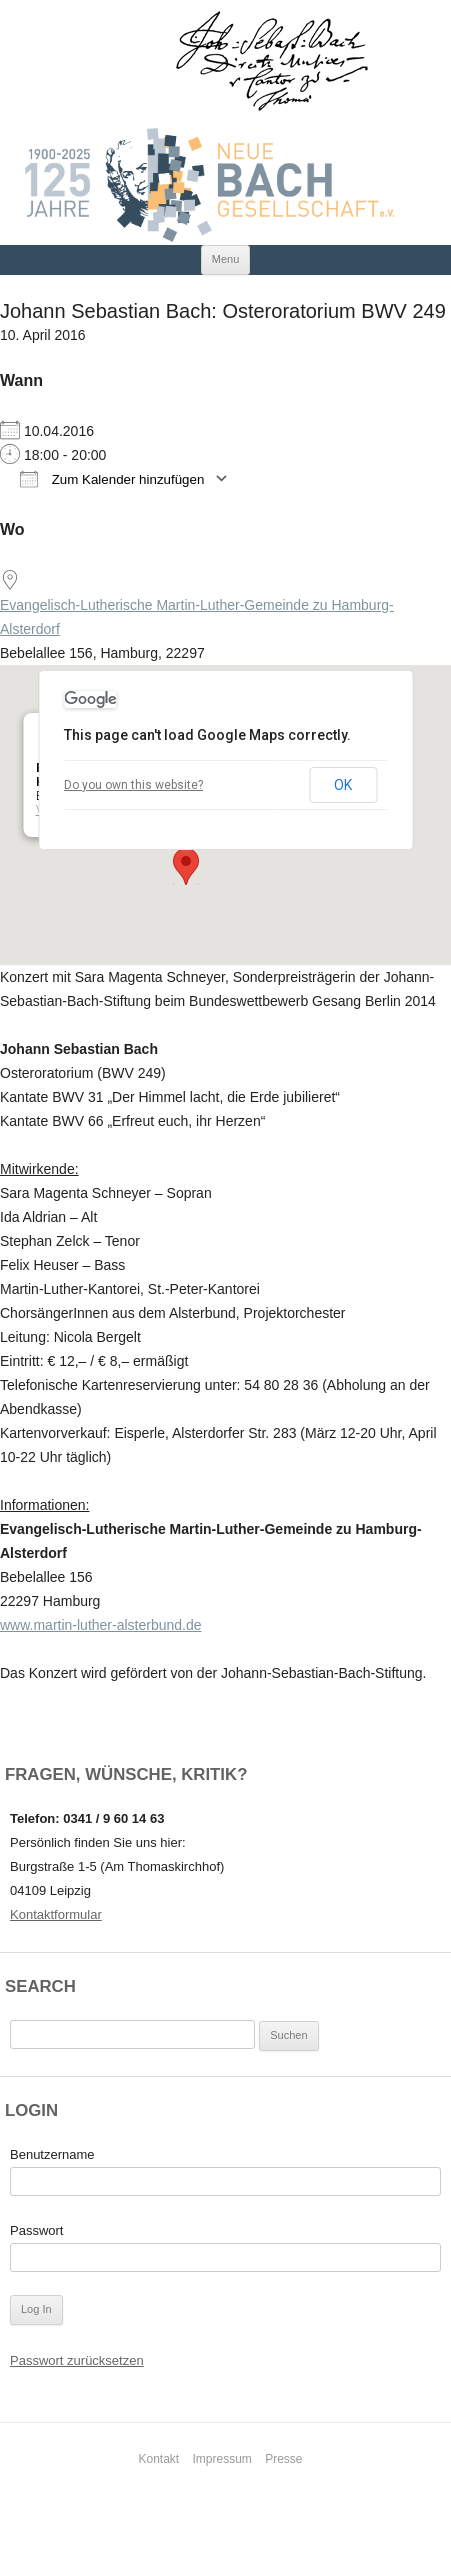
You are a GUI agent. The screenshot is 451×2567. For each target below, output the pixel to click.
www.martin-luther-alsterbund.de (101, 1625)
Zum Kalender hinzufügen (112, 478)
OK (343, 785)
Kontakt (158, 2459)
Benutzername (52, 2154)
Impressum (222, 2459)
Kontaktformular (56, 1914)
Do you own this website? (133, 785)
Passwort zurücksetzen (77, 2360)
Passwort (36, 2230)
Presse (283, 2459)
